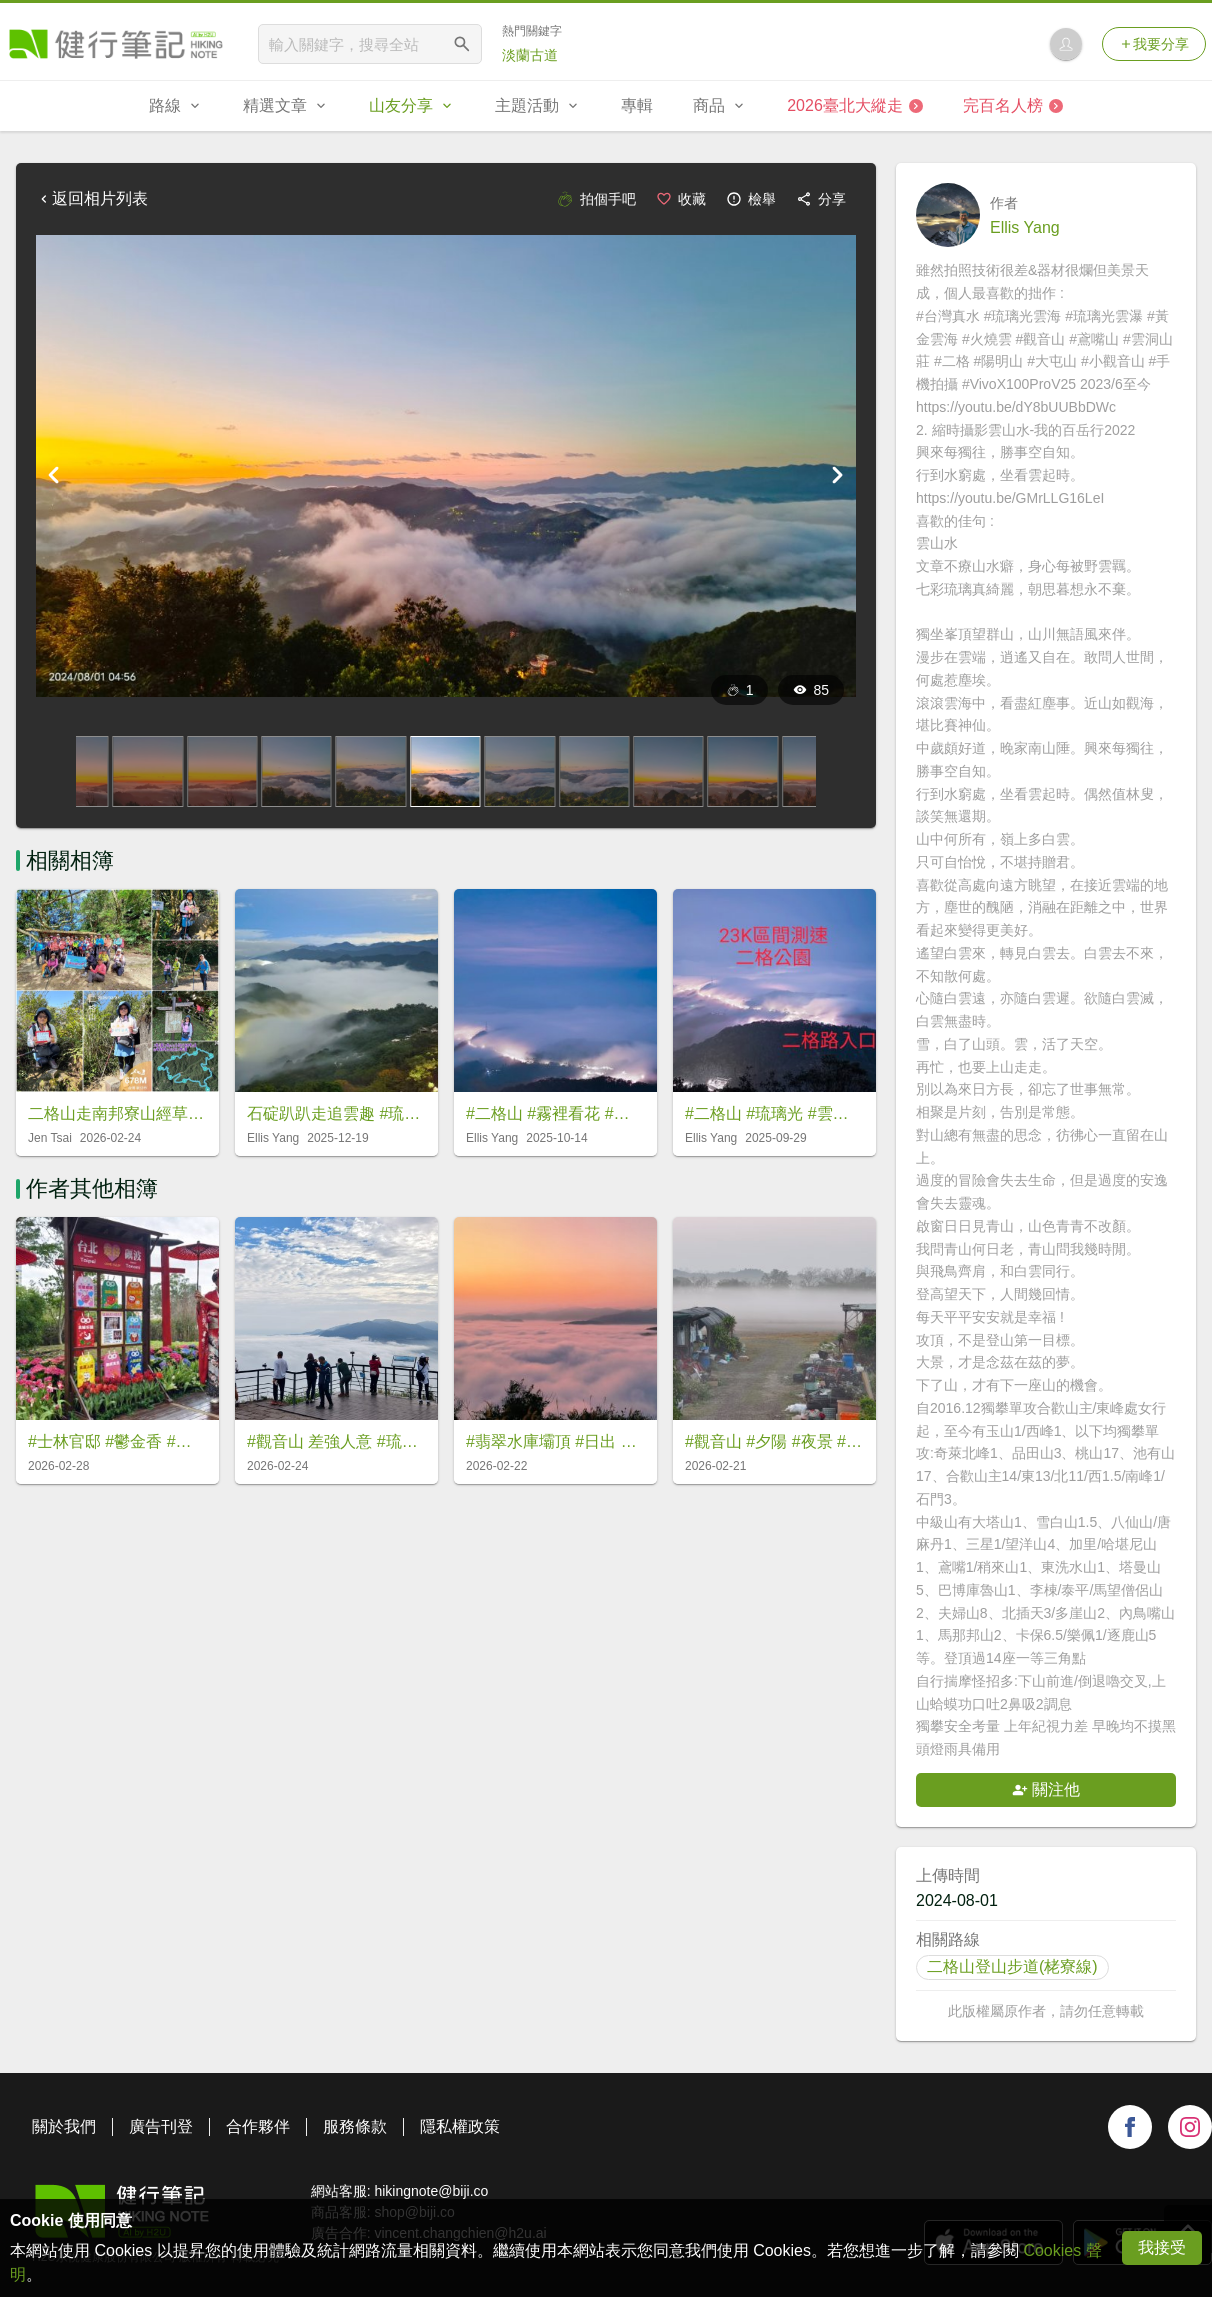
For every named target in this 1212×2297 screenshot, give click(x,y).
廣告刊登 (161, 2126)
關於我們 (64, 2126)
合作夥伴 (258, 2126)
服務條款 (355, 2126)
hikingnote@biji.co (431, 2191)
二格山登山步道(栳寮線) (1012, 1966)
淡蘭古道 (530, 55)
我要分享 (1154, 44)
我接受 (1162, 2247)
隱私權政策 (460, 2126)
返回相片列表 (92, 198)
